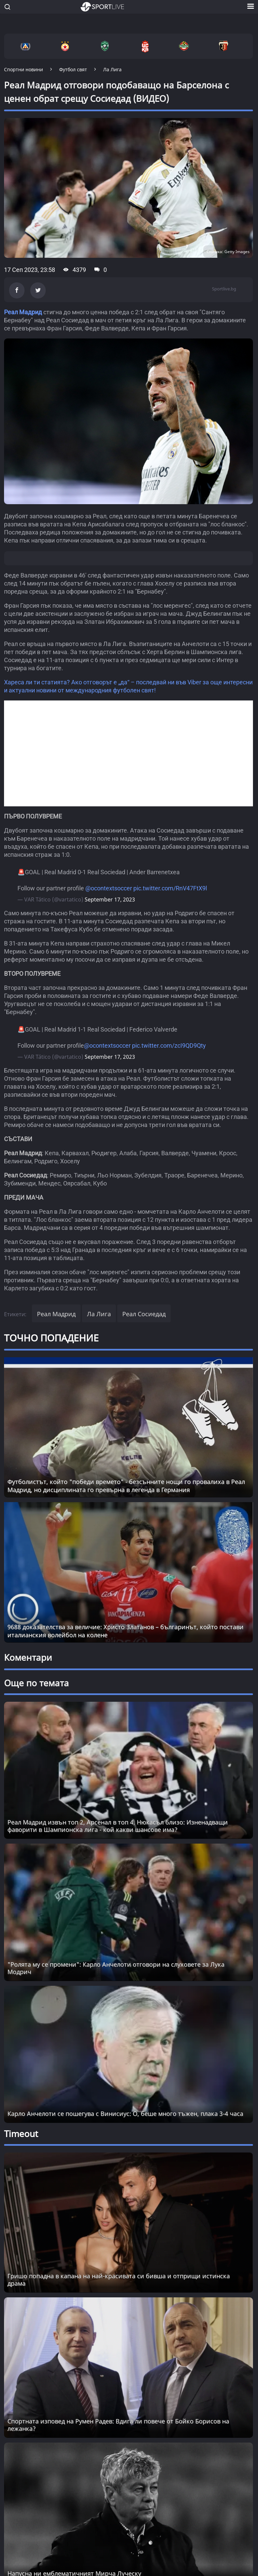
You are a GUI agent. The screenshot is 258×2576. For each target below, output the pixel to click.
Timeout (21, 2134)
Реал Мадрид (23, 312)
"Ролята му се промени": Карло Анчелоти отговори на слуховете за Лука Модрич (115, 1968)
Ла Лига (99, 1314)
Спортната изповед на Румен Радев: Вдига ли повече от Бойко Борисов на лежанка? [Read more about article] (118, 2424)
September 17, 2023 (110, 899)
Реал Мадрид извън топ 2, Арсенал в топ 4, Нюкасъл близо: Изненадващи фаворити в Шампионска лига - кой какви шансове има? (117, 1826)
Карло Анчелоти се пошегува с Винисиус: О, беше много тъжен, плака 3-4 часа (125, 2113)
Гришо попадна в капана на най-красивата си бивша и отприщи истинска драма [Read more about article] (118, 2279)
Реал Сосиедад (144, 1314)
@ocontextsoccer (108, 888)
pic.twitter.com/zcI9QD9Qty (169, 1045)
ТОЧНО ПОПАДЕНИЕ (51, 1337)
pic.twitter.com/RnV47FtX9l (170, 888)
